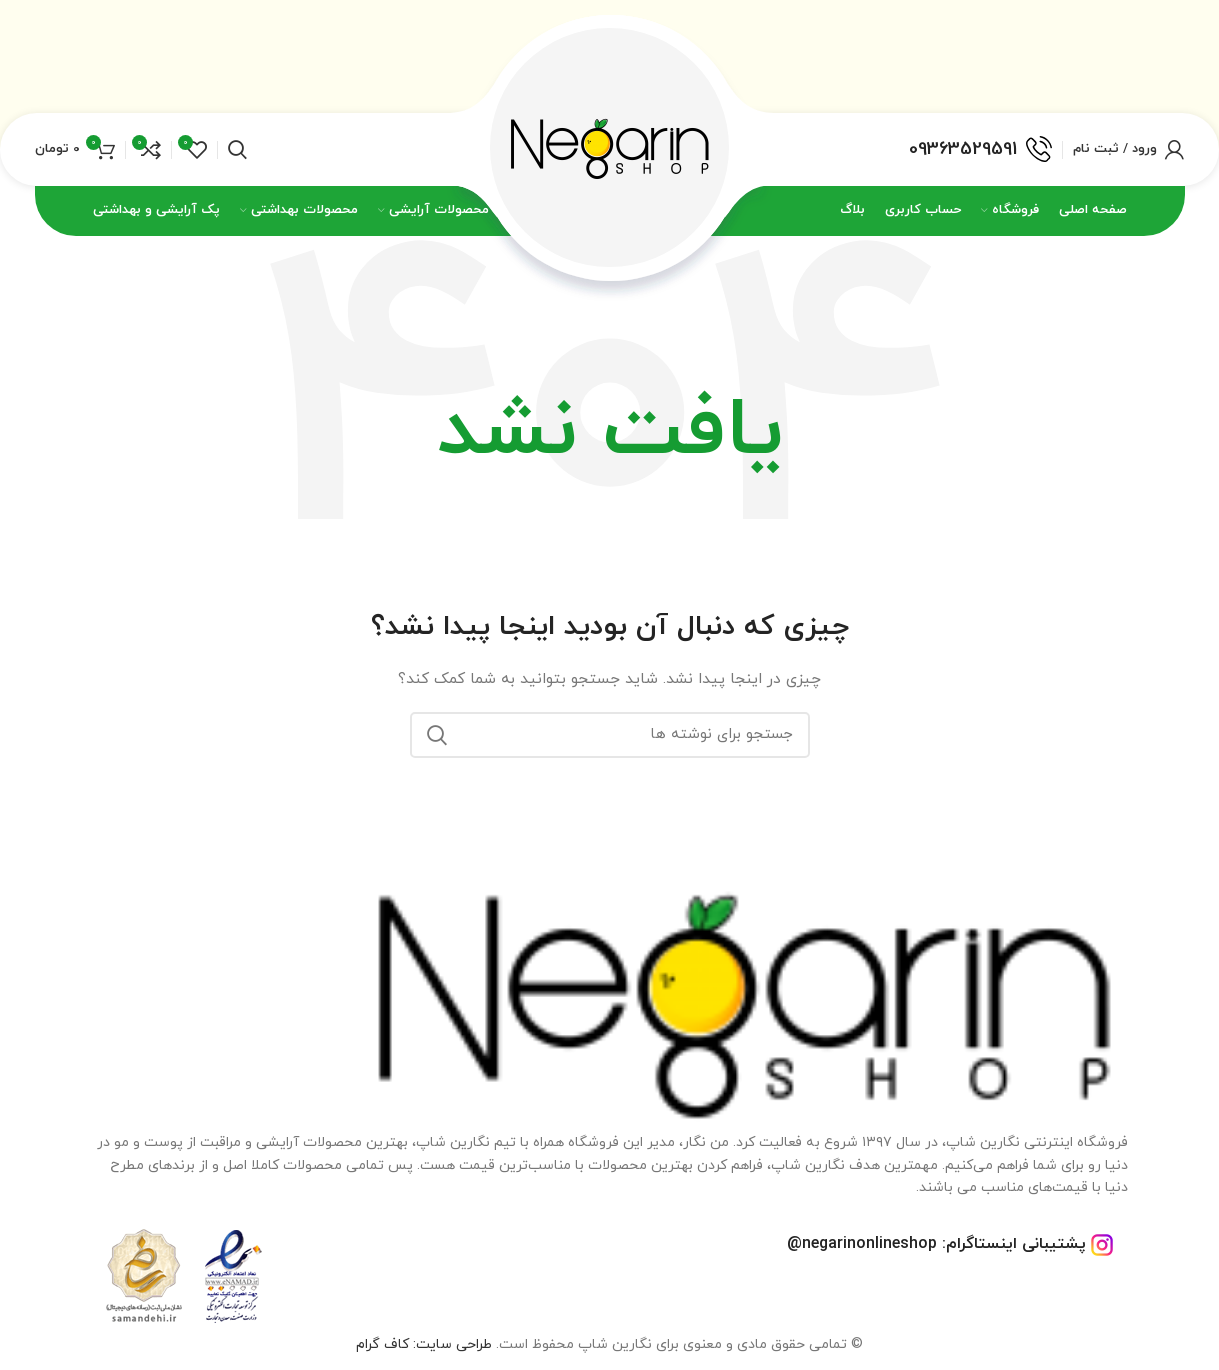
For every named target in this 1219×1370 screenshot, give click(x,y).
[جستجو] (610, 735)
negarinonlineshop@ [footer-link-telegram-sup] (862, 1244)
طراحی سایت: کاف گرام (424, 1344)
